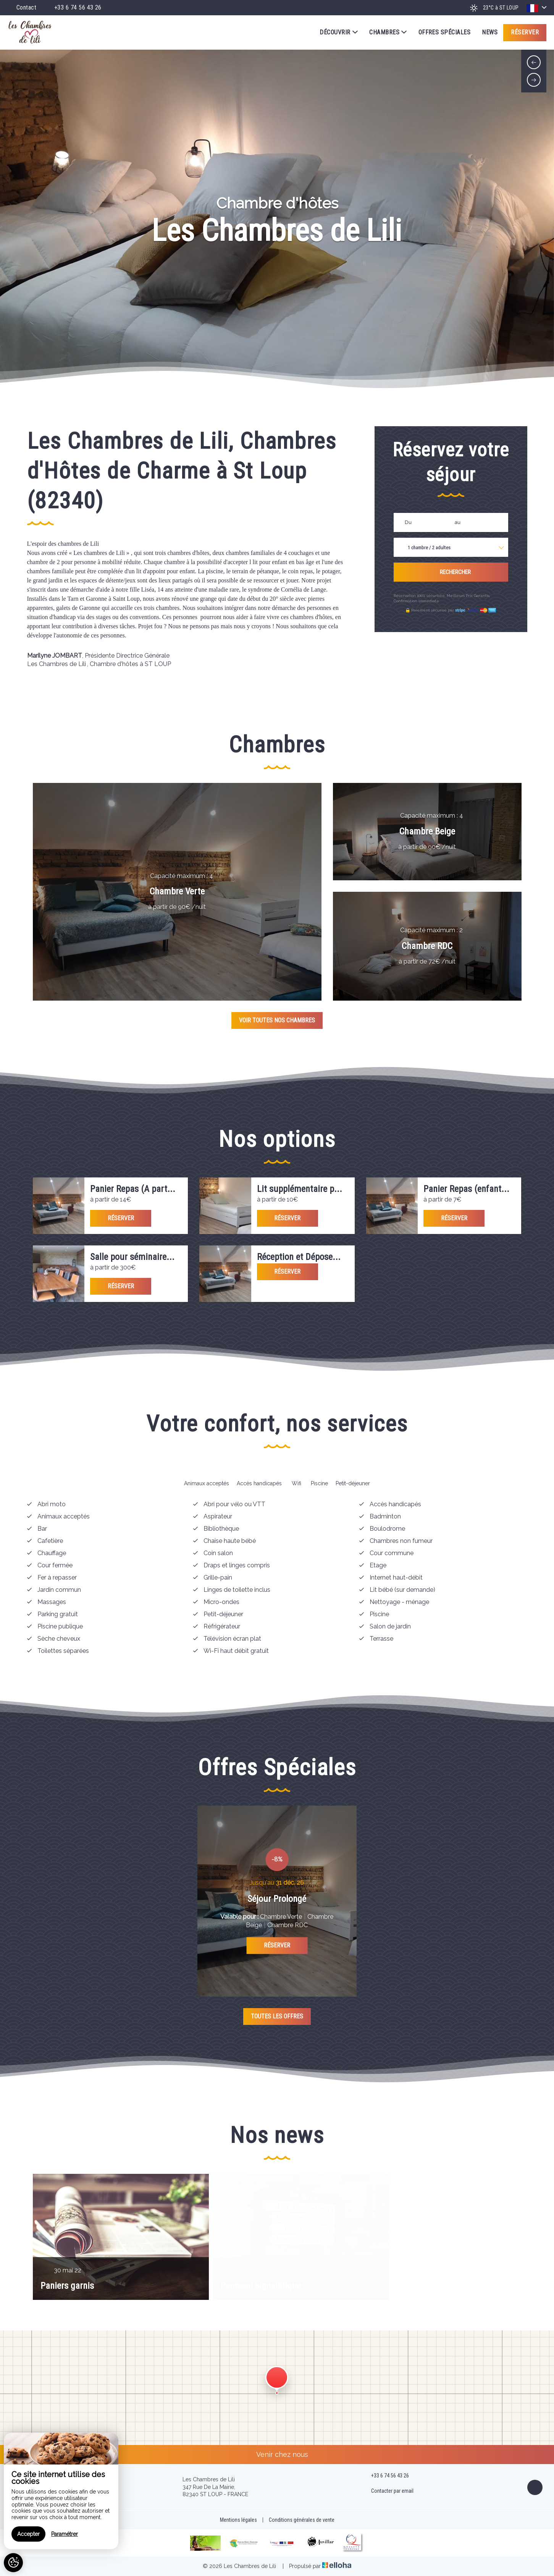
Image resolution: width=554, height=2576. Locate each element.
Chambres (388, 32)
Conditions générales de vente (301, 2520)
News (489, 32)
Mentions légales (238, 2520)
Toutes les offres (277, 2016)
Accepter (28, 2534)
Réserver (525, 32)
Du (408, 522)
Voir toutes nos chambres (277, 1020)
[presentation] (534, 62)
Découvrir (339, 32)
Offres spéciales (444, 32)
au (457, 522)
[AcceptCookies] (13, 2562)
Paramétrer (64, 2534)
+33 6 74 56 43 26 (385, 2476)
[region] (61, 2491)
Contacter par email (387, 2490)
